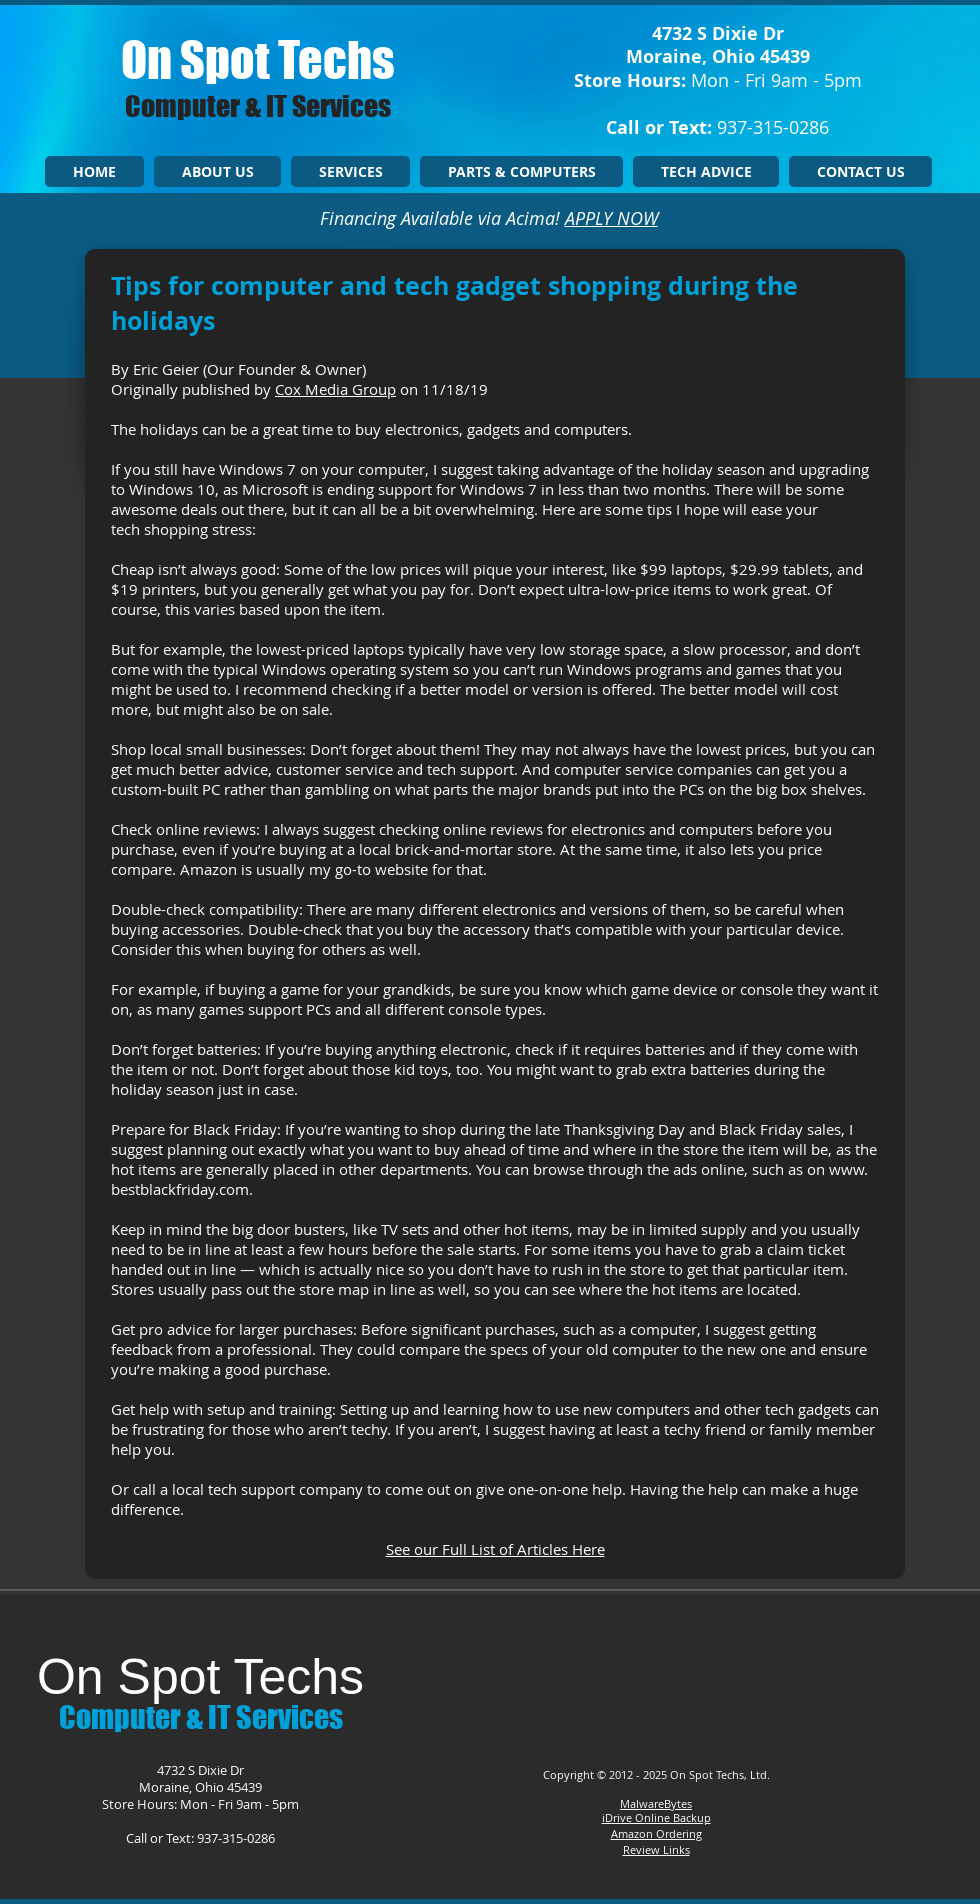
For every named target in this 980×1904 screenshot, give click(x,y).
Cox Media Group (335, 389)
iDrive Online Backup (656, 1817)
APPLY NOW (611, 218)
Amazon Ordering (656, 1833)
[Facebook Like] (651, 1669)
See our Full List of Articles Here (495, 1549)
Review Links (656, 1849)
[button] (350, 171)
